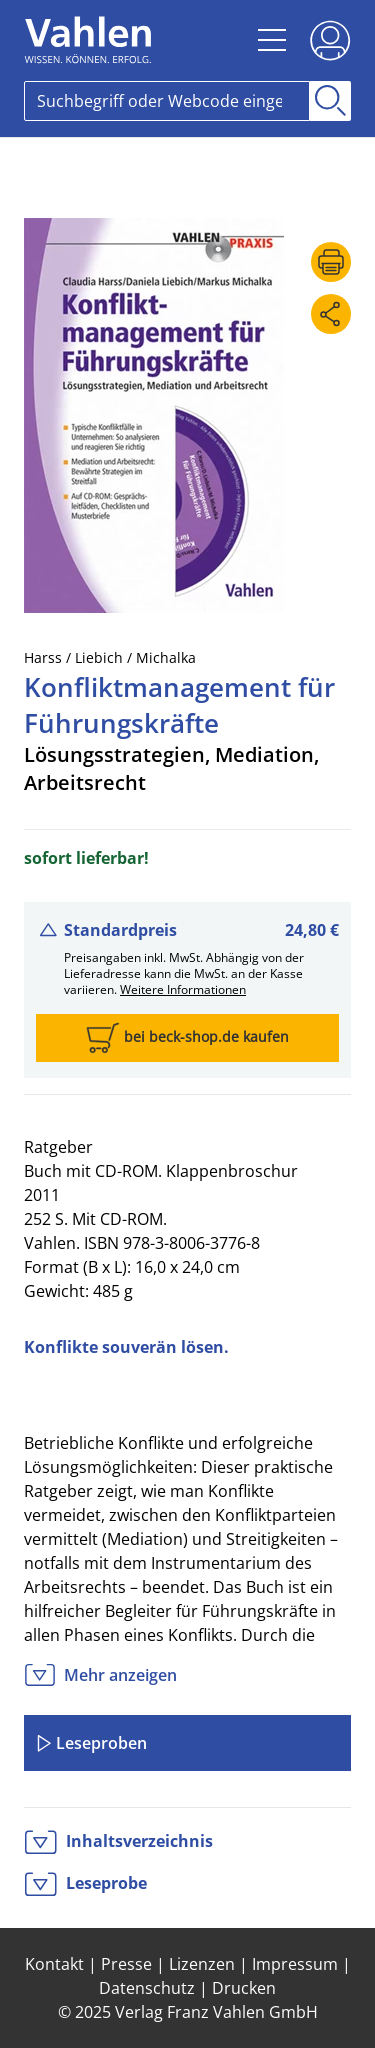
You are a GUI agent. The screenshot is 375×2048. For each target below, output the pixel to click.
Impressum (295, 1964)
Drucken (244, 1988)
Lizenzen (202, 1964)
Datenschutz (147, 1988)
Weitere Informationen (183, 989)
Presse (126, 1964)
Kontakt (54, 1964)
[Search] (167, 101)
